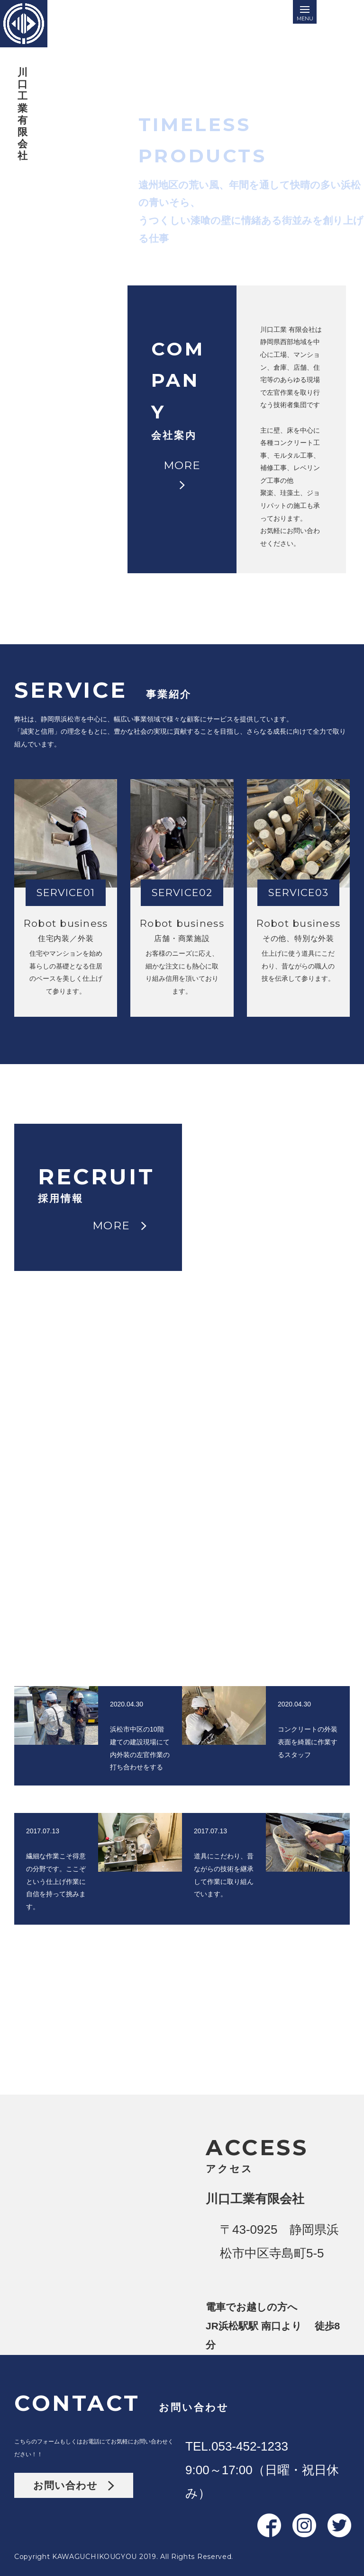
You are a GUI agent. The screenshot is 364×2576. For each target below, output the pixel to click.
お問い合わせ (73, 2485)
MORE (188, 250)
